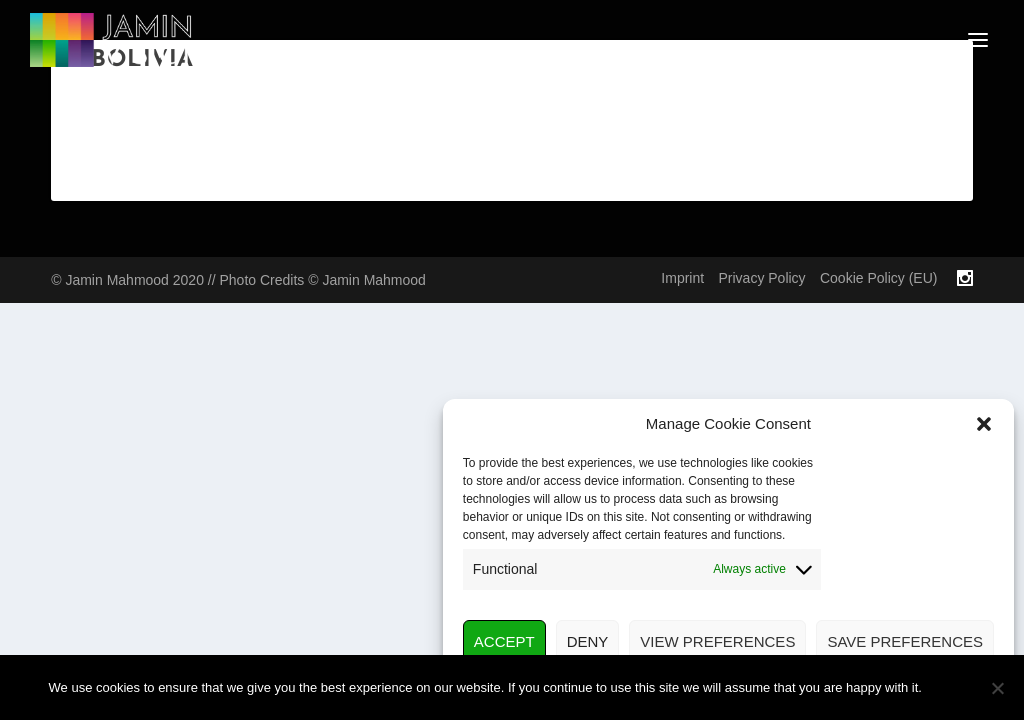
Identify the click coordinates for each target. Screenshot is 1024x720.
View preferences (717, 641)
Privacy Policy (761, 278)
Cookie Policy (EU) (878, 278)
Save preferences (905, 641)
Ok (954, 687)
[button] (984, 424)
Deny (588, 641)
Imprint (682, 278)
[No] (997, 688)
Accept (504, 641)
